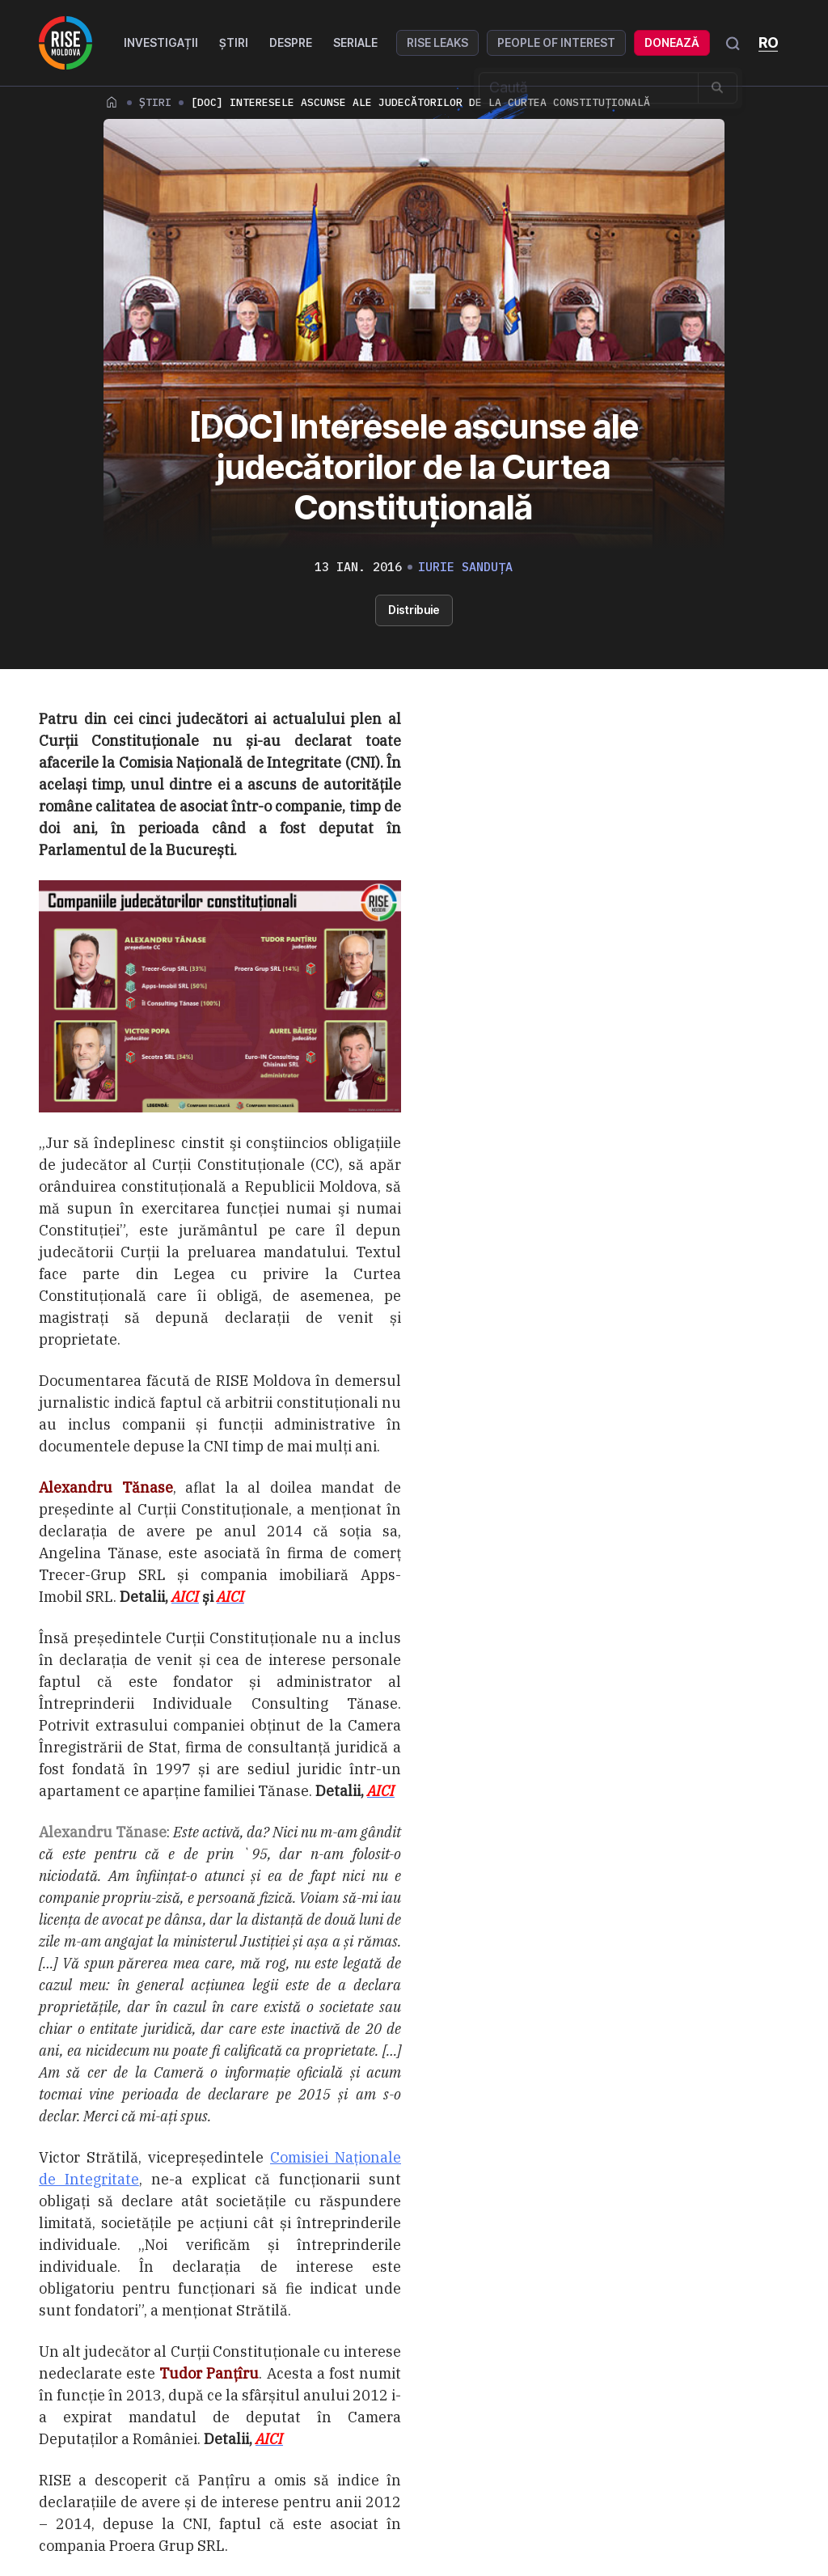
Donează (674, 42)
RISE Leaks (440, 42)
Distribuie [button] (414, 609)
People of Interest (559, 42)
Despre (293, 42)
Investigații (163, 42)
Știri (236, 42)
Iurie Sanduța (465, 567)
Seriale (358, 42)
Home (112, 102)
